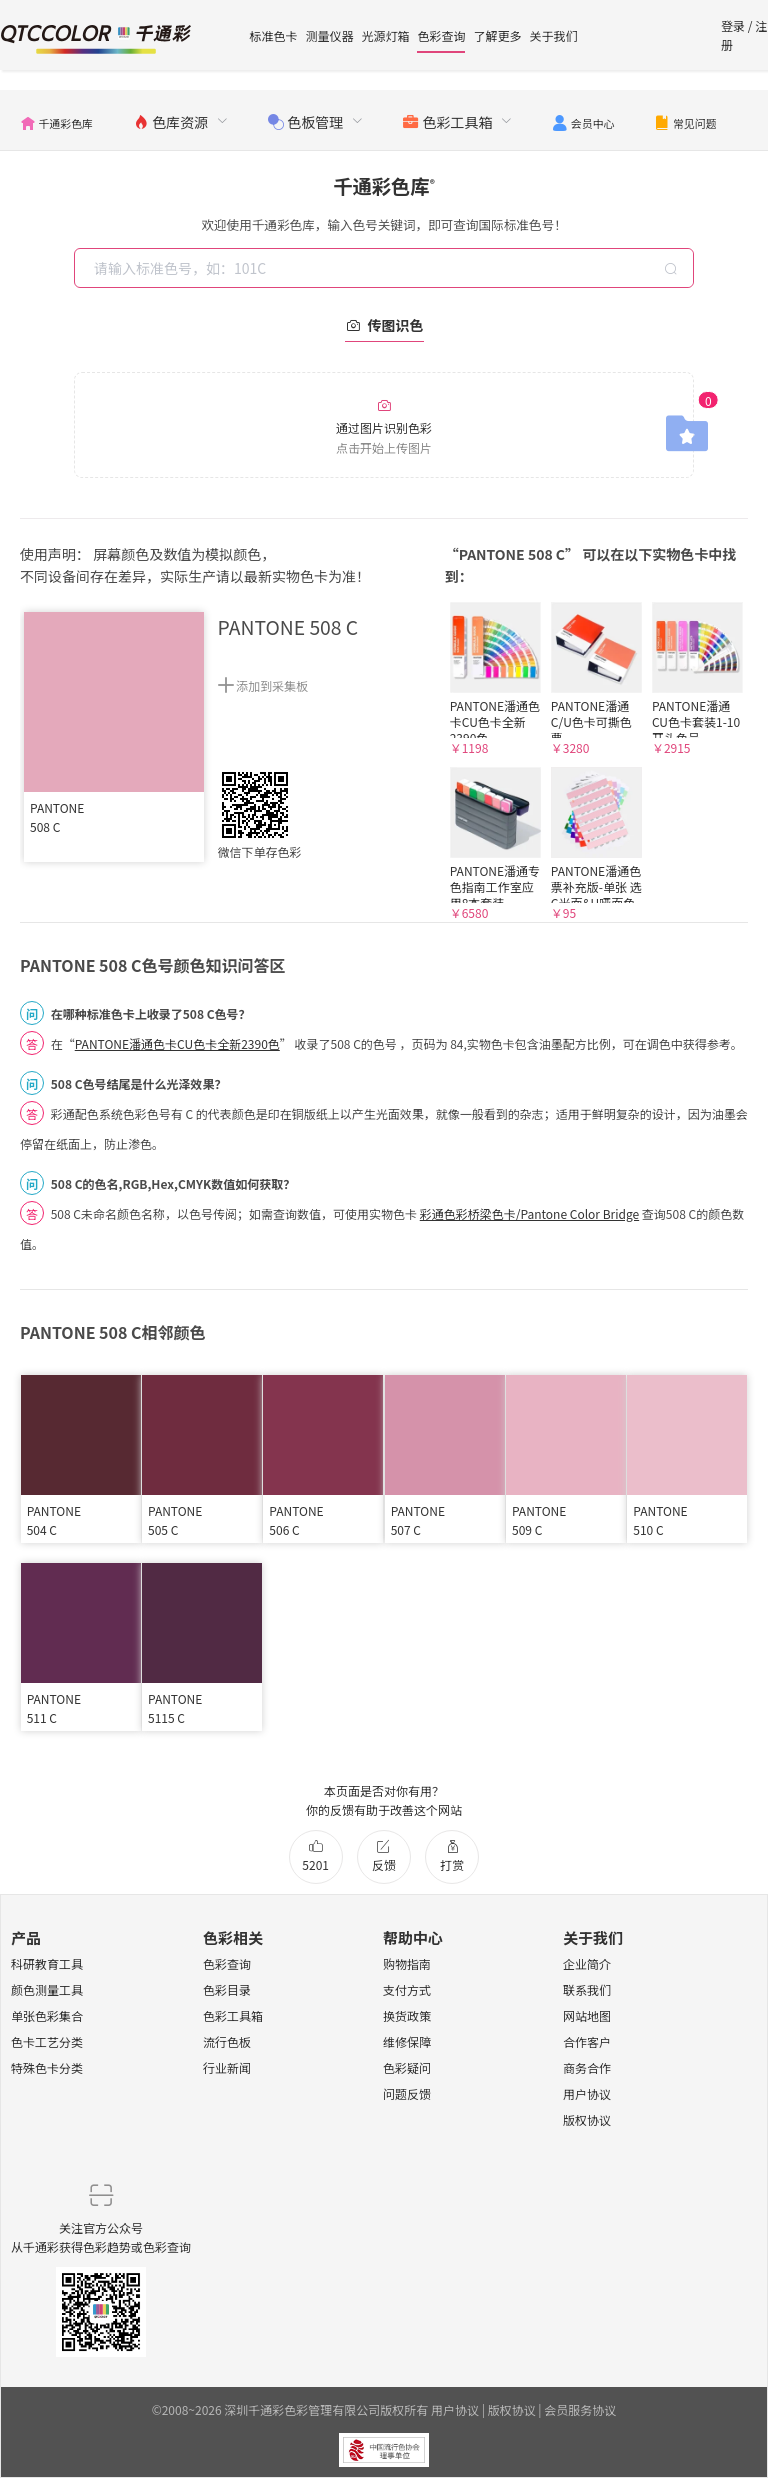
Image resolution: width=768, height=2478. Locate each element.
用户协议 (587, 2093)
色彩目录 (227, 1989)
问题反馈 (407, 2093)
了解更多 (497, 35)
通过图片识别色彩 (384, 426)
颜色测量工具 (47, 1989)
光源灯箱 (385, 35)
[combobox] (386, 268)
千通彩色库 (384, 186)
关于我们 (553, 35)
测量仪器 (329, 35)
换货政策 (407, 2015)
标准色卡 (273, 35)
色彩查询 (441, 35)
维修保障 (407, 2041)
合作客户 (587, 2041)
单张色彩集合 (47, 2015)
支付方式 (407, 1989)
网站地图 (587, 2015)
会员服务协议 (580, 2409)
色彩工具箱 (233, 2015)
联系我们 (587, 1989)
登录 (733, 25)
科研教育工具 (47, 1963)
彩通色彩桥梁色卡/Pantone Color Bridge (529, 1213)
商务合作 (587, 2067)
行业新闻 (227, 2067)
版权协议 (587, 2119)
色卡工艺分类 (47, 2041)
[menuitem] (56, 120)
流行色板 (227, 2041)
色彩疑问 (407, 2067)
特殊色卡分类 (47, 2067)
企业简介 (587, 1963)
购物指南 (407, 1963)
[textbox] (386, 268)
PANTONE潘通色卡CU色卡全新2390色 (177, 1043)
